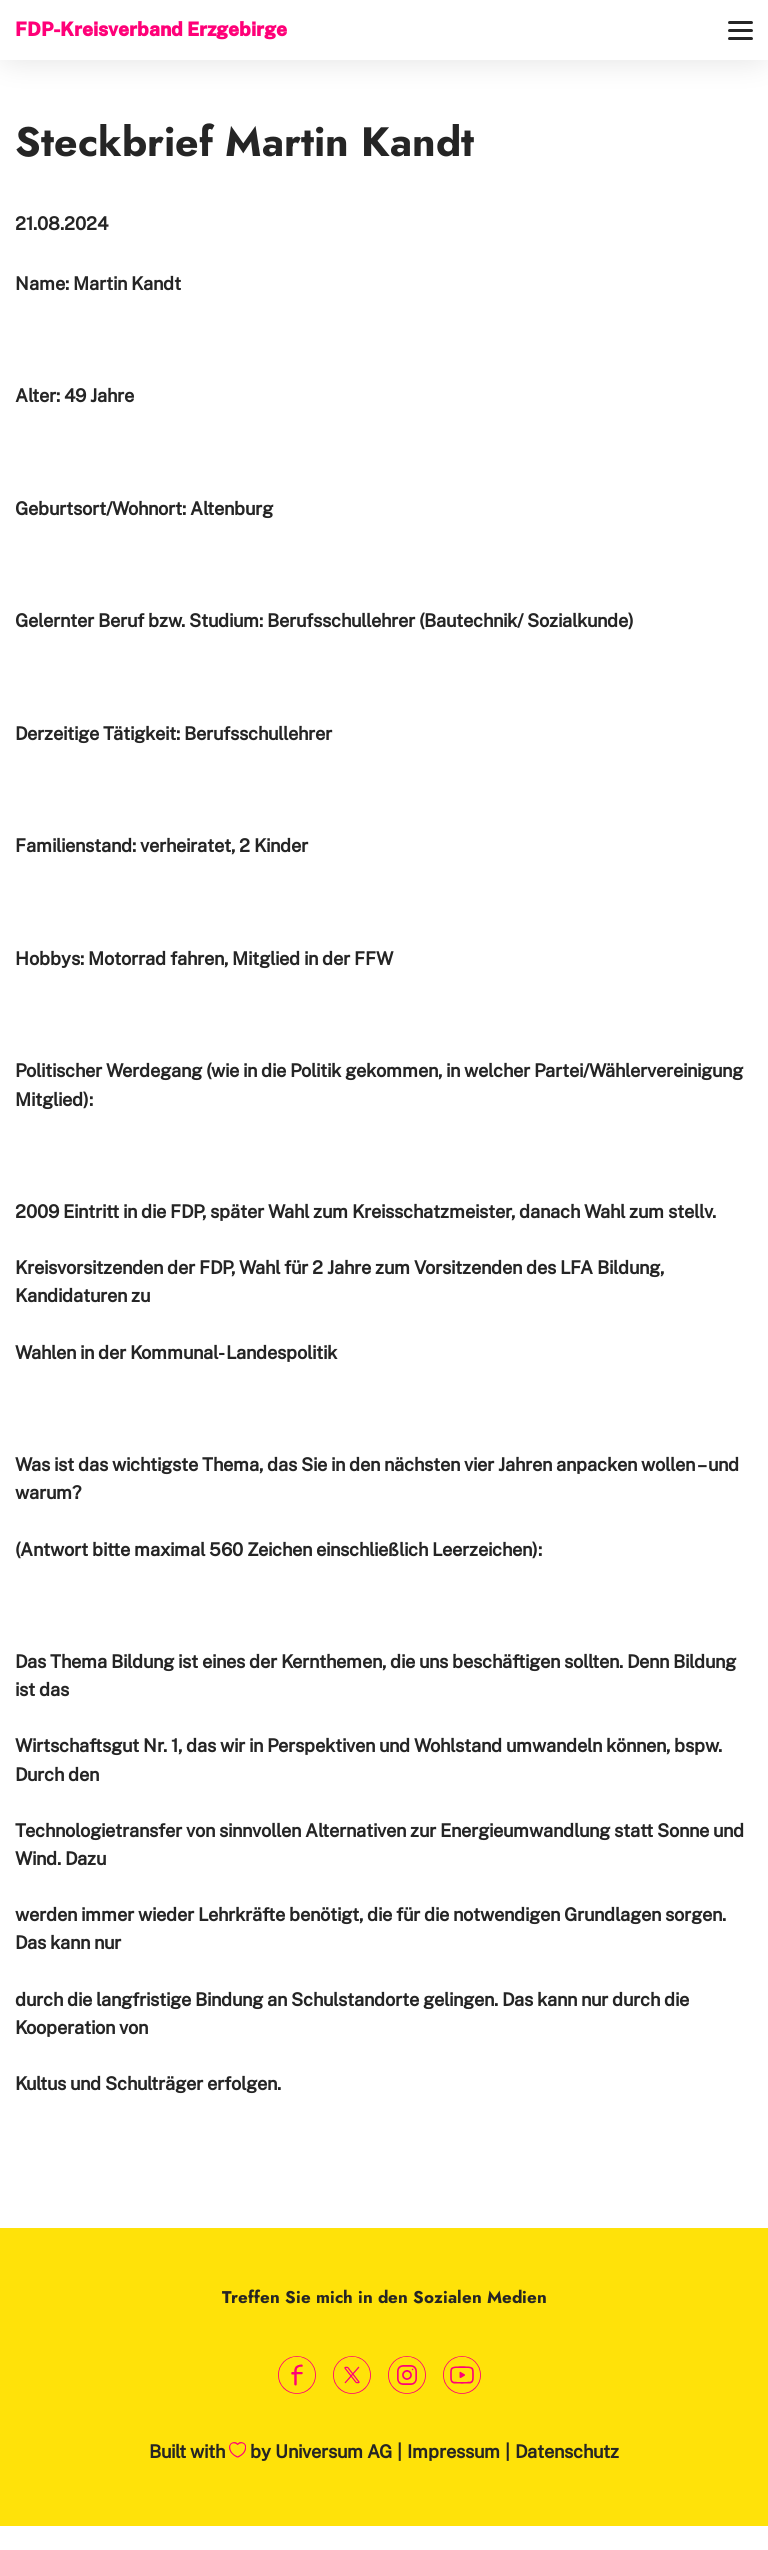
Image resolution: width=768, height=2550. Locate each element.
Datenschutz (567, 2451)
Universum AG (333, 2451)
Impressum (453, 2451)
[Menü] (740, 30)
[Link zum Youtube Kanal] (461, 2375)
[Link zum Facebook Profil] (296, 2375)
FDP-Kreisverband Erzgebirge (151, 29)
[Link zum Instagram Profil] (406, 2375)
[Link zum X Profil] (351, 2375)
